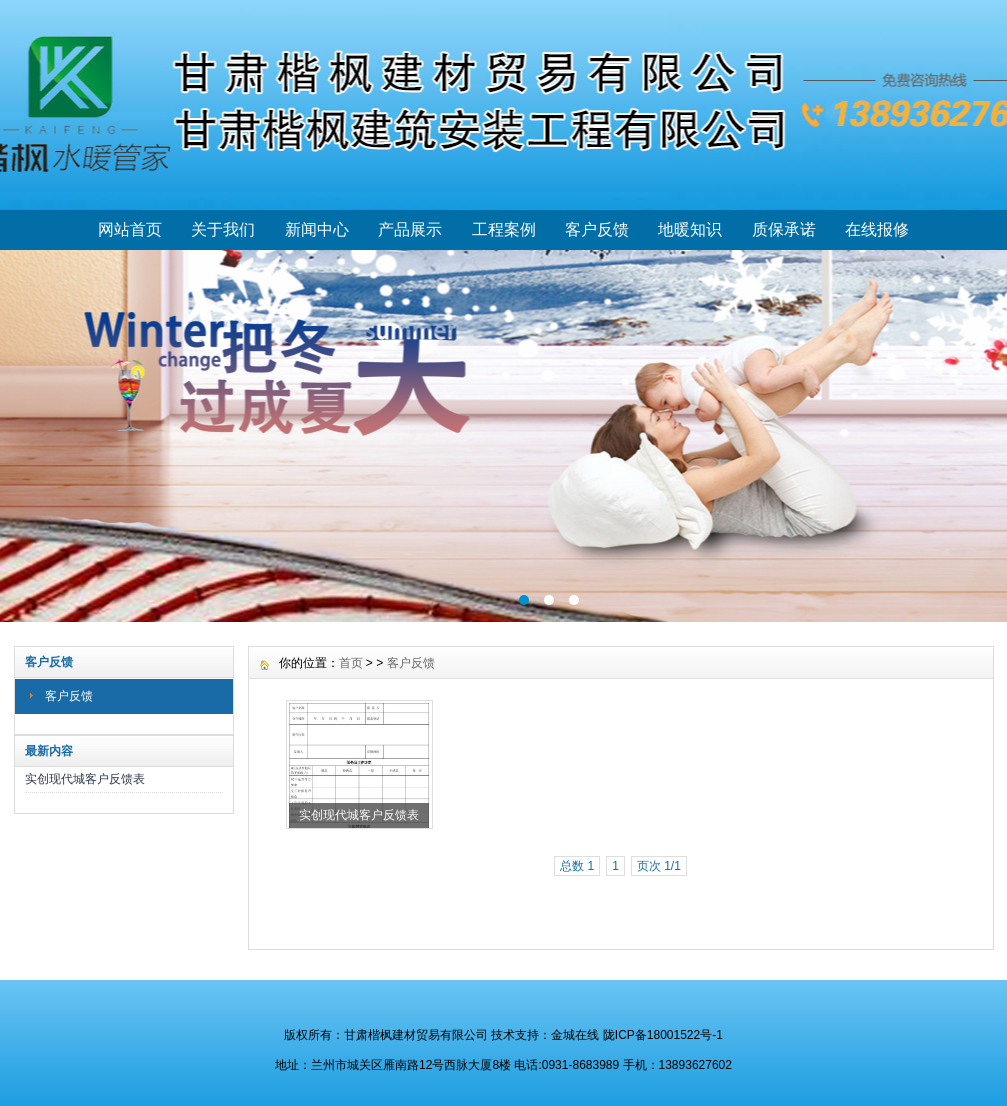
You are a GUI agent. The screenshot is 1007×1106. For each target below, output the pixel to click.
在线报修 (877, 229)
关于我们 (223, 229)
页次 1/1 (659, 866)
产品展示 (410, 229)
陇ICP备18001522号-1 (663, 1035)
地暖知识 (690, 229)
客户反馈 (597, 229)
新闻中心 (317, 229)
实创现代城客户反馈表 (85, 779)
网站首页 (130, 229)
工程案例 (504, 229)
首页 (351, 663)
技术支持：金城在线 (545, 1035)
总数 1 (577, 866)
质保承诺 (784, 229)
